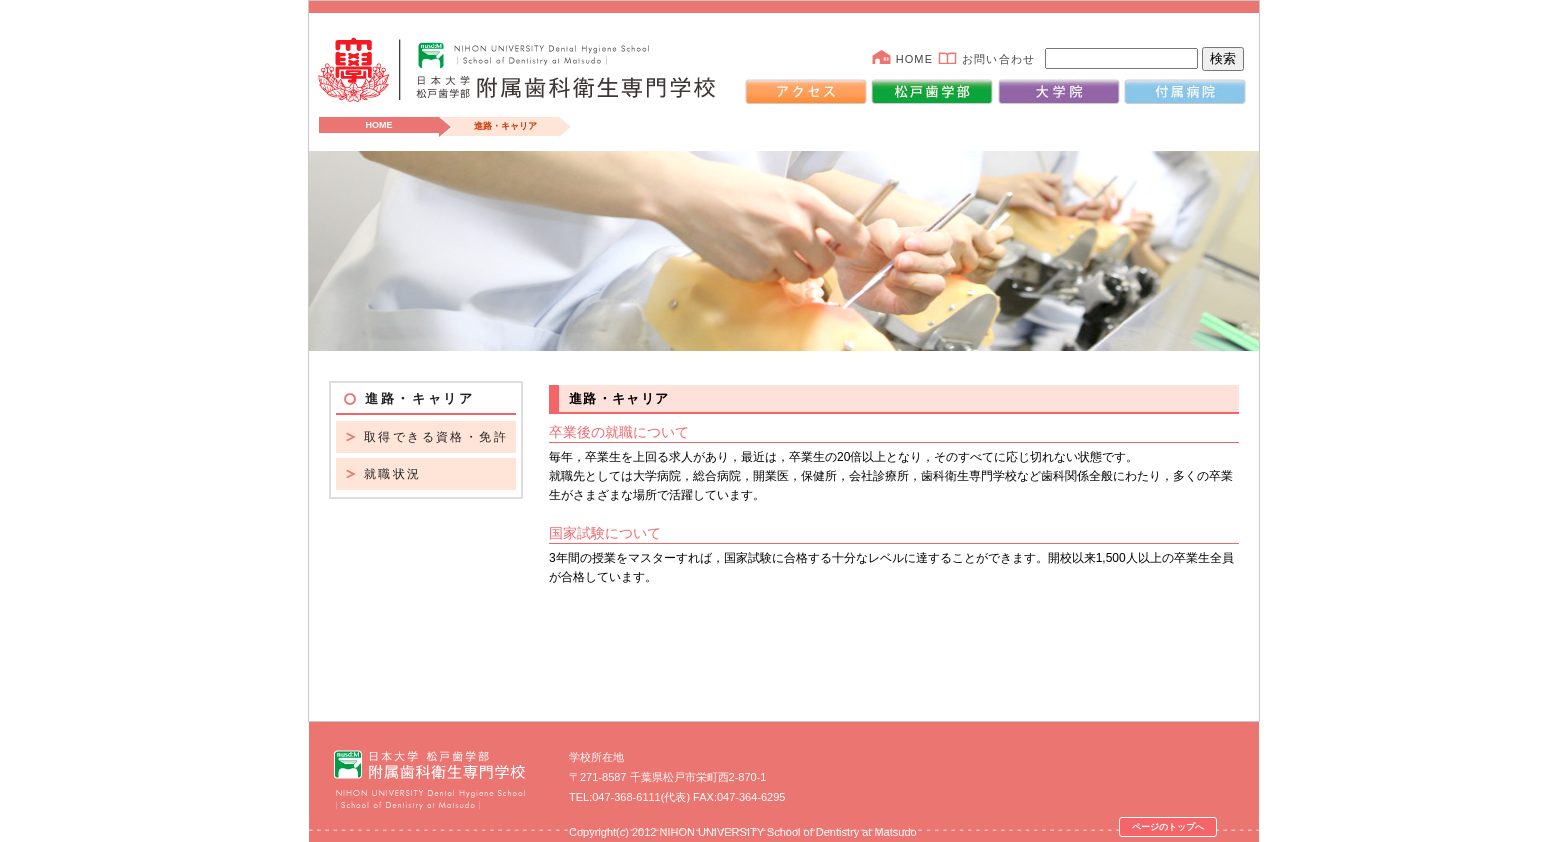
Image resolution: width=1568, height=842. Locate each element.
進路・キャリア (419, 398)
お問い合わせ (998, 59)
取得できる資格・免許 (436, 437)
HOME (914, 59)
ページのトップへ (1168, 827)
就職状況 (393, 474)
